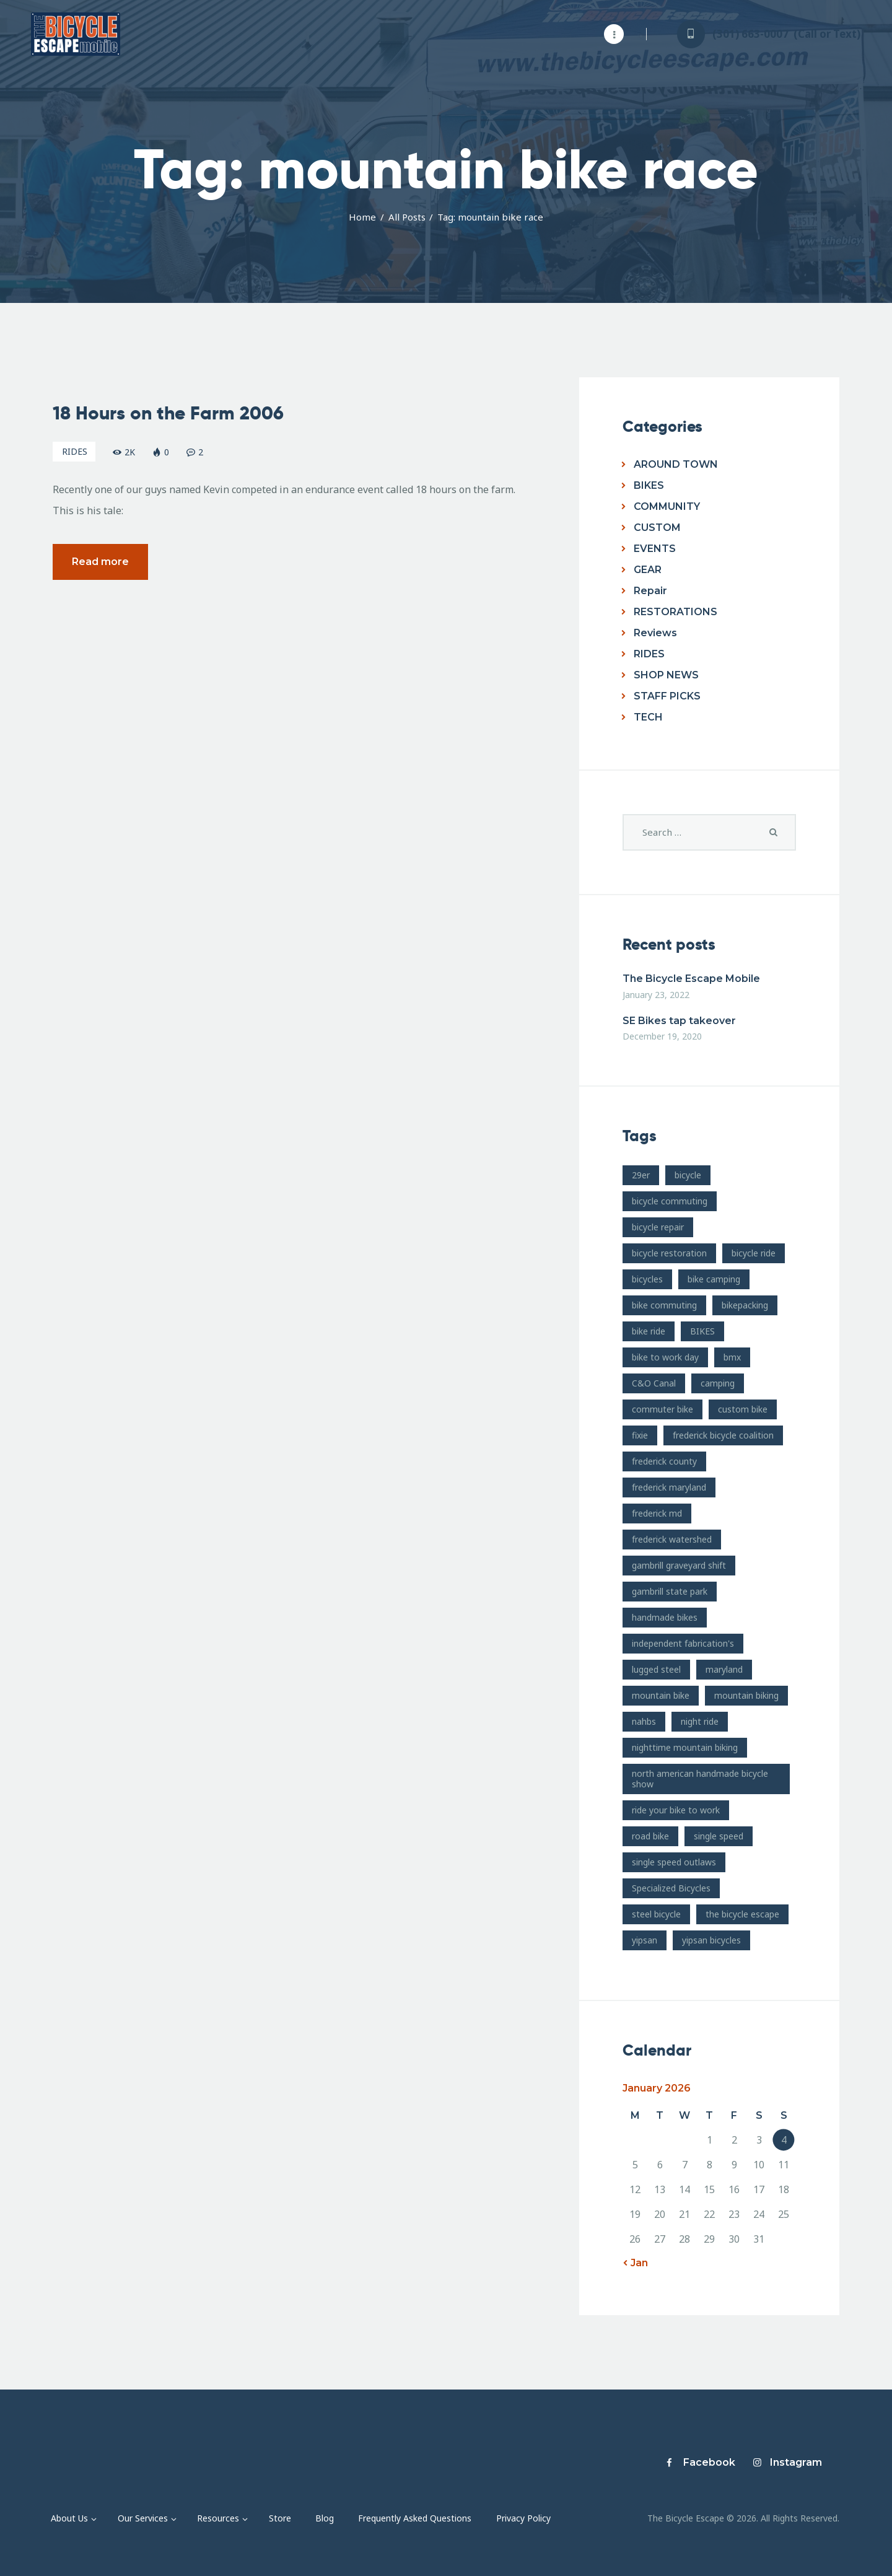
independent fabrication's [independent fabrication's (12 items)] (683, 1643)
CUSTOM (657, 527)
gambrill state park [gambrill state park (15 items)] (669, 1591)
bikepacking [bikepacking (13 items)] (745, 1305)
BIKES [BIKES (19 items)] (702, 1331)
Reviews (655, 633)
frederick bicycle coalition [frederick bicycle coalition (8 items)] (723, 1435)
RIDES (74, 456)
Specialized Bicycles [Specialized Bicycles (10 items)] (671, 1888)
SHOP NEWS (666, 675)
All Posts (407, 217)
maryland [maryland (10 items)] (724, 1669)
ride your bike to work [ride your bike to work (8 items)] (676, 1810)
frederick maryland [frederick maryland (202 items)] (669, 1487)
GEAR (648, 570)
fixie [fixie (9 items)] (640, 1435)
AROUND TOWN (676, 464)
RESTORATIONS (675, 612)
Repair (650, 591)
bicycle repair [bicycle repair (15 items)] (658, 1227)
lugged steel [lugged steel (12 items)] (656, 1669)
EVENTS (655, 548)
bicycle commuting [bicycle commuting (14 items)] (669, 1201)
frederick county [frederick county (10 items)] (664, 1461)
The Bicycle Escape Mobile (691, 978)
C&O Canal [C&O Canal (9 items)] (654, 1383)
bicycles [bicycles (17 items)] (647, 1279)
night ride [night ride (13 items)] (700, 1721)
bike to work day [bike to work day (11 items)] (665, 1357)
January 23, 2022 (656, 995)
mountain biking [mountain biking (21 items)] (746, 1695)
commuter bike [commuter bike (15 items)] (662, 1409)
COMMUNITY (667, 506)
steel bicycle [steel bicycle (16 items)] (656, 1914)
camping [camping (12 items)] (718, 1383)
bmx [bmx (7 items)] (732, 1357)
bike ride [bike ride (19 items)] (648, 1331)
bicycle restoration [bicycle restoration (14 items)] (669, 1253)
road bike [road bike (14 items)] (650, 1836)
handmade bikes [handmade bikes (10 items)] (664, 1617)
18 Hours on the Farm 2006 (168, 418)
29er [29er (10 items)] (641, 1175)
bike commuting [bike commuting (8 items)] (664, 1305)
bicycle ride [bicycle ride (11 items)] (754, 1253)
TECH (648, 717)
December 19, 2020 (662, 1036)
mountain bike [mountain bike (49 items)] (660, 1695)
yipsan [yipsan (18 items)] (644, 1940)
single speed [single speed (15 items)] (718, 1836)
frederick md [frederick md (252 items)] (657, 1513)
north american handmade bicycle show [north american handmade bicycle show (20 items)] (700, 1779)
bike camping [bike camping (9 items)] (714, 1279)
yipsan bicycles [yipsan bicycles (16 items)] (711, 1940)
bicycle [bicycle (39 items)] (688, 1175)
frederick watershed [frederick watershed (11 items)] (672, 1539)
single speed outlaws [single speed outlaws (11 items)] (674, 1862)
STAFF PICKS (667, 696)
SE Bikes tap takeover (679, 1021)
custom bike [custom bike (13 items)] (742, 1409)
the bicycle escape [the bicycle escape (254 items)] (742, 1914)
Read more (100, 566)
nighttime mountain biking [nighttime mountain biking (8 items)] (685, 1747)
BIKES (649, 485)
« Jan (635, 2263)
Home (362, 216)
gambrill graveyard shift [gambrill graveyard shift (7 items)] (679, 1565)
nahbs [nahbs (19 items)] (644, 1721)
